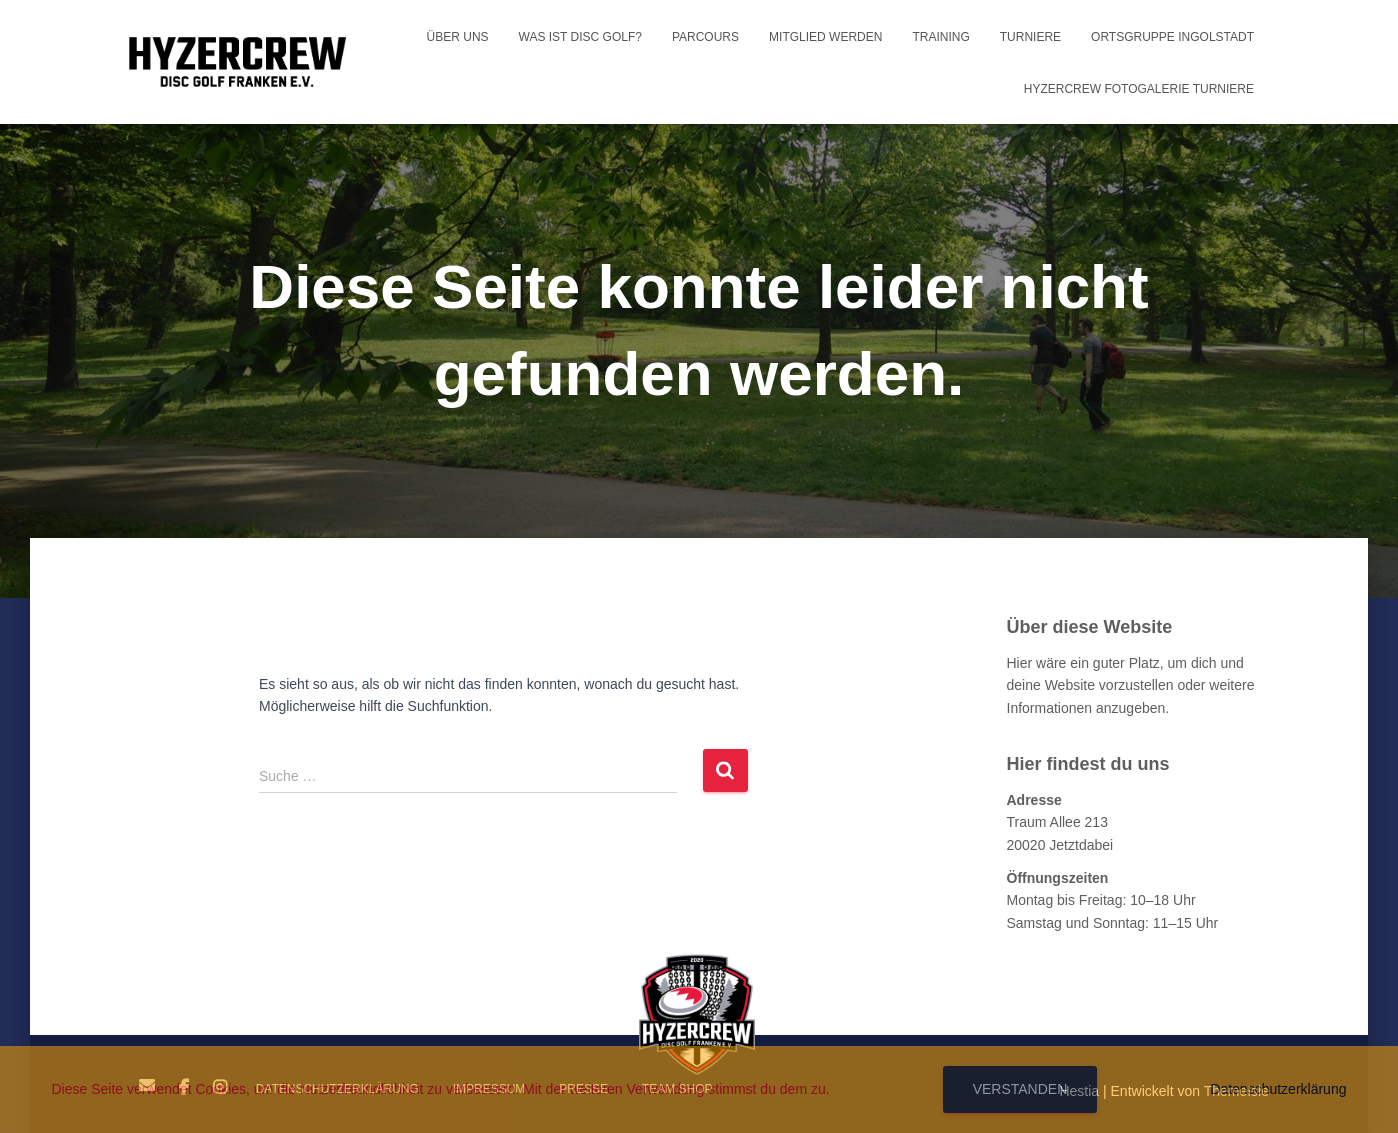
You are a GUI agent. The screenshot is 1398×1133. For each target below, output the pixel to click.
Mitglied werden (825, 37)
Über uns (458, 37)
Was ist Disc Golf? (580, 37)
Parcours (705, 37)
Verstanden (1020, 1089)
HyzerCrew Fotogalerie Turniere (1139, 89)
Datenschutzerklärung (1278, 1089)
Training (940, 37)
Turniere (1030, 37)
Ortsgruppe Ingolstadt (1172, 37)
